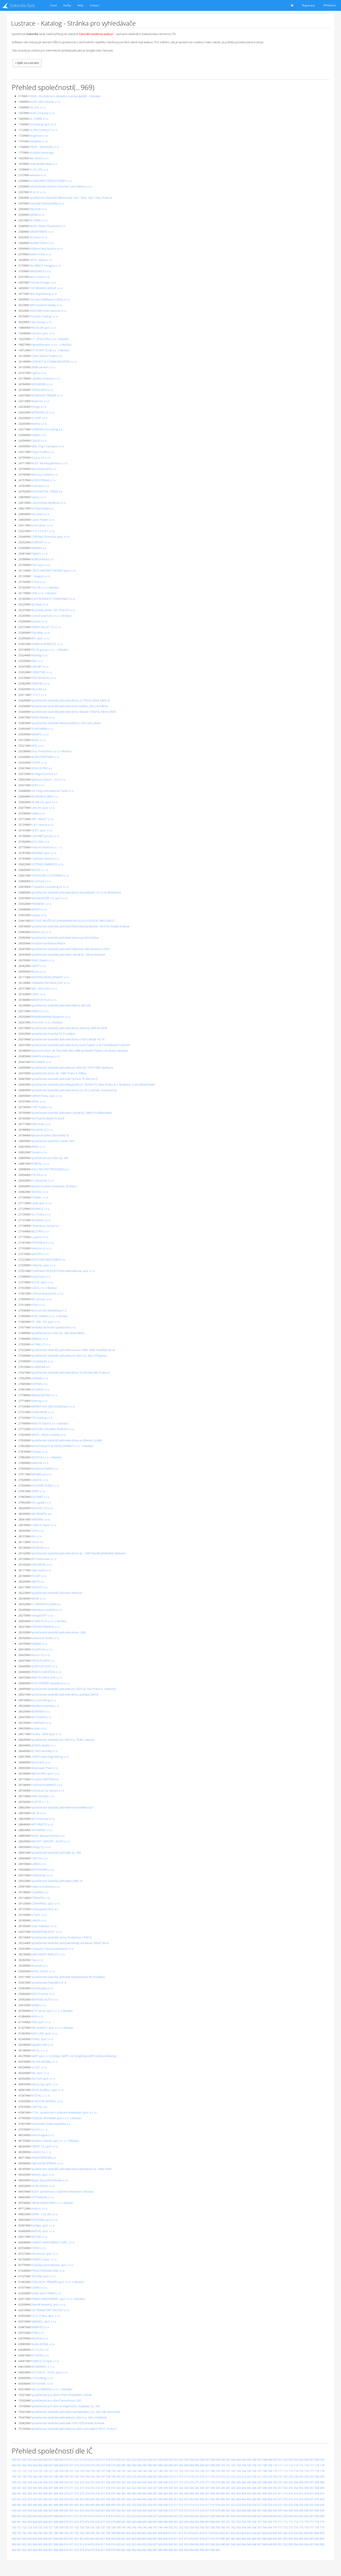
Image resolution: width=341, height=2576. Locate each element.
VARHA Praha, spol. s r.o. (46, 1096)
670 (66, 2522)
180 (14, 2476)
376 (97, 2493)
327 (155, 2488)
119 (322, 2465)
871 (176, 2539)
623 (134, 2516)
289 (269, 2482)
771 (280, 2527)
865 (144, 2539)
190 (66, 2476)
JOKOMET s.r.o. (40, 1497)
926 (149, 2544)
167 (259, 2471)
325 (144, 2488)
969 (61, 2550)
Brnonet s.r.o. (39, 1966)
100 (223, 2465)
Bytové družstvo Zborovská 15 (50, 1135)
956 (306, 2544)
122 (24, 2471)
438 (108, 2499)
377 (102, 2493)
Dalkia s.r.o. (38, 813)
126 (45, 2471)
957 (311, 2544)
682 (129, 2522)
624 (139, 2516)
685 (144, 2522)
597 (311, 2510)
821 (228, 2533)
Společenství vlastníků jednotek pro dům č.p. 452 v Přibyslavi (69, 1356)
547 (50, 2510)
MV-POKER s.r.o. (41, 1717)
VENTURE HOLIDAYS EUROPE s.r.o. (53, 1429)
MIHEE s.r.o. (38, 1598)
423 (29, 2499)
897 (311, 2539)
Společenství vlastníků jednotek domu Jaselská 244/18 (64, 1694)
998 (212, 2550)
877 (207, 2539)
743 (134, 2527)
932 (181, 2544)
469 (269, 2499)
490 (66, 2505)
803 (134, 2533)
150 (170, 2471)
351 (280, 2488)
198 (108, 2476)
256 (97, 2482)
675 (92, 2522)
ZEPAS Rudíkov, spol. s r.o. (47, 2090)
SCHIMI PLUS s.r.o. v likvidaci (49, 1621)
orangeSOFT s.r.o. (42, 1615)
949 (269, 2544)
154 (191, 2471)
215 (196, 2476)
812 (181, 2533)
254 (87, 2482)
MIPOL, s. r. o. (39, 2050)
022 (129, 2460)
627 (155, 2516)
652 (285, 2516)
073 (82, 2465)
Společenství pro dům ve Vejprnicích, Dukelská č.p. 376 (65, 2406)
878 (212, 2539)
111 (280, 2465)
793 (82, 2533)
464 (243, 2499)
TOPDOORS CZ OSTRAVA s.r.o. (50, 875)
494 (87, 2505)
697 (207, 2522)
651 (280, 2516)
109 (269, 2465)
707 (259, 2522)
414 (296, 2493)
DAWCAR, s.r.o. (40, 683)
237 (311, 2476)
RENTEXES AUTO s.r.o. (45, 1999)
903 (29, 2544)
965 (40, 2550)
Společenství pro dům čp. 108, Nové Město (58, 1333)
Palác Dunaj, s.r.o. (41, 322)
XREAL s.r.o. (38, 1101)
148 (160, 2471)
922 (129, 2544)
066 (45, 2465)
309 (61, 2488)
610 (66, 2516)
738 (108, 2527)
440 (118, 2499)
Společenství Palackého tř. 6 (48, 1982)
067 (50, 2465)
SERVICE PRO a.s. (42, 768)
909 (61, 2544)
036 (202, 2460)
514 (191, 2505)
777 (311, 2527)
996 (202, 2550)
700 (223, 2522)
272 (181, 2482)
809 (165, 2533)
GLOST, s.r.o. (39, 2067)
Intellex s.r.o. (39, 435)
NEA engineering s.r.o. (43, 294)
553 (82, 2510)
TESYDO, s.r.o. (40, 1192)
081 (123, 2465)
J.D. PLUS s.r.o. (40, 2350)
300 (14, 2488)
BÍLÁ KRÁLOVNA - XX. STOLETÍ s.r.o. (53, 610)
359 (322, 2488)
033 (186, 2460)
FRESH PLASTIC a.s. (43, 1661)
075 (92, 2465)
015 (92, 2460)
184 (35, 2476)
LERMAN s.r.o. (40, 1378)
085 (144, 2465)
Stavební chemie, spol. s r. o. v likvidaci (55, 2141)
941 (228, 2544)
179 (322, 2471)
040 (223, 2460)
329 (165, 2488)
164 (243, 2471)
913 (82, 2544)
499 (113, 2505)
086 (149, 2465)
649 (269, 2516)
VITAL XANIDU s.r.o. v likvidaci (49, 1316)
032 (181, 2460)
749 (165, 2527)
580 (223, 2510)
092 (181, 2465)
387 (155, 2493)
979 (113, 2550)
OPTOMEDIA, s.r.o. (42, 2197)
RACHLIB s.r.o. (38, 209)
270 (170, 2482)
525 (249, 2505)
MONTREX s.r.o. (41, 1711)
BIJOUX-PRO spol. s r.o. (45, 1773)
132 (76, 2471)
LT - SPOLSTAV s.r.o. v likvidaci (50, 339)
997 (207, 2550)
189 (61, 2476)
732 (76, 2527)
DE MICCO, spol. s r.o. (44, 802)
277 (207, 2482)
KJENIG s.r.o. (37, 215)
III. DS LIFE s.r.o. (39, 169)
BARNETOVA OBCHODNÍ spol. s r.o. (53, 1406)
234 (296, 2476)
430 (66, 2499)
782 (24, 2533)
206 (149, 2476)
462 (233, 2499)
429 (61, 2499)
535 (301, 2505)
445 (144, 2499)
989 (165, 2550)
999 (217, 2550)
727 (50, 2527)
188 (55, 2476)
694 (191, 2522)
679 (113, 2522)
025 (144, 2460)
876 (202, 2539)
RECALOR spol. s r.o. (44, 328)
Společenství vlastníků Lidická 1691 (53, 1141)
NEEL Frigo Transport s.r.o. (48, 446)
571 (176, 2510)
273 (186, 2482)
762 (233, 2527)
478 (316, 2499)
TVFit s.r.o (37, 1531)
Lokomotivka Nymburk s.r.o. (48, 503)
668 (55, 2522)
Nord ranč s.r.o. (41, 1762)
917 (102, 2544)
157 (207, 2471)
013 (82, 2460)
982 (129, 2550)
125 (40, 2471)
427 (50, 2499)
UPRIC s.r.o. (38, 1491)
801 (123, 2533)
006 (45, 2460)
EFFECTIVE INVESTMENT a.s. (48, 1259)
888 (264, 2539)
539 (322, 2505)
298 (316, 2482)
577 (207, 2510)
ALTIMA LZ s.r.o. (41, 1344)
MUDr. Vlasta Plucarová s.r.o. (48, 226)
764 (243, 2527)
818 (212, 2533)
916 (97, 2544)
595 (301, 2510)
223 (238, 2476)
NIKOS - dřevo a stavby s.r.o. (48, 1435)
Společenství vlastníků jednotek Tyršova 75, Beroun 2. (64, 1079)
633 (186, 2516)
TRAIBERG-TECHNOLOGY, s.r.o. (50, 983)
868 (160, 2539)
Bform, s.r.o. (38, 971)
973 (82, 2550)
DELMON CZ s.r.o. (42, 1130)
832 (285, 2533)
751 (176, 2527)
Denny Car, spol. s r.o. (45, 2084)
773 (290, 2527)
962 (24, 2550)
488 (55, 2505)
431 (71, 2499)
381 (123, 2493)
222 (233, 2476)
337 (207, 2488)
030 (170, 2460)
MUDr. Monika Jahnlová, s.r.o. (49, 463)
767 (259, 2527)
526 (254, 2505)
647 (259, 2516)
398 (212, 2493)
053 (290, 2460)
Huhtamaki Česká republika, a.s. (51, 2124)
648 (264, 2516)
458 (212, 2499)
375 (92, 2493)
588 (264, 2510)
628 (160, 2516)
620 (118, 2516)
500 (118, 2505)
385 (144, 2493)
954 (296, 2544)
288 (264, 2482)
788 (55, 2533)
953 (290, 2544)
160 (223, 2471)
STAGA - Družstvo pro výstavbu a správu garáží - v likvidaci (64, 96)
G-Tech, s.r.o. (39, 1915)
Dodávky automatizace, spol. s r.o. (52, 2265)
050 (275, 2460)
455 (196, 2499)
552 (76, 2510)
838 (316, 2533)
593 (290, 2510)
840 (14, 2539)
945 (249, 2544)
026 (149, 2460)
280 (223, 2482)
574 (191, 2510)
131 (71, 2471)
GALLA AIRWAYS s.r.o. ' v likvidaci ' (52, 2389)
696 (202, 2522)
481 (19, 2505)
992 (181, 2550)
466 (254, 2499)
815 (196, 2533)
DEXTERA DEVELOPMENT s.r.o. (50, 977)
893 (290, 2539)
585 (249, 2510)
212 (181, 2476)
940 (223, 2544)
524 (243, 2505)
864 (139, 2539)
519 (217, 2505)
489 (61, 2505)
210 (170, 2476)
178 (316, 2471)
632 (181, 2516)
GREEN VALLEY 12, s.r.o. (46, 627)
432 (76, 2499)
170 (275, 2471)
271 (176, 2482)
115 (301, 2465)
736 (97, 2527)
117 (311, 2465)
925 (144, 2544)
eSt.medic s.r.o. (40, 514)
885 (249, 2539)
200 (118, 2476)
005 (40, 2460)
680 (118, 2522)
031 (176, 2460)
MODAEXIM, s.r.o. (42, 384)
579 (217, 2510)
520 (223, 2505)
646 (254, 2516)
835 (301, 2533)
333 (186, 2488)
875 (196, 2539)
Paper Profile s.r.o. (42, 452)
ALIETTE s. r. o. (40, 1802)
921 (123, 2544)
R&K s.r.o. (37, 661)
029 (165, 2460)
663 (29, 2522)
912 (76, 2544)
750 (170, 2527)
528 (264, 2505)
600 (14, 2516)
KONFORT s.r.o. (41, 542)
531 (280, 2505)
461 (228, 2499)
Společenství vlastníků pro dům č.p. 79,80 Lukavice (62, 1740)
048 (264, 2460)
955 (301, 2544)
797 (102, 2533)
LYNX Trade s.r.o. (41, 1107)
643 (238, 2516)
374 (87, 2493)
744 (139, 2527)
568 (160, 2510)
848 (55, 2539)
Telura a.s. (37, 1542)
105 (249, 2465)
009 (61, 2460)
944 (243, 2544)
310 (66, 2488)
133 (82, 2471)
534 (296, 2505)
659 (322, 2516)
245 (40, 2482)
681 (123, 2522)
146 (149, 2471)
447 (155, 2499)
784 (35, 2533)
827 (259, 2533)
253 (82, 2482)
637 (207, 2516)
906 (45, 2544)
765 (249, 2527)
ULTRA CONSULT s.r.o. (44, 130)
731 (71, 2527)
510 (170, 2505)
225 (249, 2476)
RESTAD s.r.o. (39, 2237)
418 (316, 2493)
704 (243, 2522)
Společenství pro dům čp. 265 (49, 1158)
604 (35, 2516)
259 (113, 2482)
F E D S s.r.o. (39, 695)
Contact (94, 5)
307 (50, 2488)
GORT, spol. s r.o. (42, 830)
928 (160, 2544)
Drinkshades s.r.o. (42, 1988)
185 (40, 2476)
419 (322, 2493)
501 (123, 2505)
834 (296, 2533)
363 (29, 2493)
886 (254, 2539)
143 (134, 2471)
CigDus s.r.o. (39, 373)
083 (134, 2465)
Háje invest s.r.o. (41, 1570)
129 (61, 2471)
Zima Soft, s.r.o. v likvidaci (47, 1022)
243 (29, 2482)
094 (191, 2465)
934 (191, 2544)
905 (40, 2544)
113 (290, 2465)
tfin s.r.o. (36, 1536)
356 (306, 2488)
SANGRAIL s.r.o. (41, 1519)
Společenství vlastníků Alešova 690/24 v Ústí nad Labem (66, 723)
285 (249, 2482)
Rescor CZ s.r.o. (40, 1655)
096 (202, 2465)
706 (254, 2522)
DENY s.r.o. (38, 785)
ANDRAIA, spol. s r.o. (44, 853)
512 (181, 2505)
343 (238, 2488)
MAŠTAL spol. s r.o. (43, 2231)
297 (311, 2482)
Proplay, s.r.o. (39, 1452)
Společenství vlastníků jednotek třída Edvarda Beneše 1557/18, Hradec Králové (80, 926)
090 (170, 2465)
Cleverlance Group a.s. (45, 1226)
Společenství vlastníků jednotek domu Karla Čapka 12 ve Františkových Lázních (80, 1045)
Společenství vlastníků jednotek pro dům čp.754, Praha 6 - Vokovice (73, 1689)
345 (249, 2488)
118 (316, 2465)
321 (123, 2488)
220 (223, 2476)
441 (123, 2499)
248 (55, 2482)
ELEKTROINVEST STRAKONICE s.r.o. (53, 599)
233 (290, 2476)
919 (113, 2544)
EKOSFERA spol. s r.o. (44, 2220)
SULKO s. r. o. (39, 2129)
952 (285, 2544)
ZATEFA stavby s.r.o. (43, 1745)
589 (269, 2510)
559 (113, 2510)
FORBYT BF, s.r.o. (42, 672)
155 (196, 2471)
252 (76, 2482)
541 (19, 2510)
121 (19, 2471)
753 (186, 2527)
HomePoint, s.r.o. (42, 1649)
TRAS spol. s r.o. (41, 2022)
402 (233, 2493)
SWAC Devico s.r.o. (43, 960)
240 (14, 2482)
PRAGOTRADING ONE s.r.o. (48, 2271)
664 (35, 2522)
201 (123, 2476)
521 (228, 2505)
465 (249, 2499)
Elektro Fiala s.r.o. (41, 254)
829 (269, 2533)
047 (259, 2460)
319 (113, 2488)
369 (61, 2493)
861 (123, 2539)
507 (155, 2505)
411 (280, 2493)
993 (186, 2550)
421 (19, 2499)
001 (19, 2460)
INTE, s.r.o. (37, 746)
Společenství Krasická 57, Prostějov (53, 1034)
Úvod (53, 5)
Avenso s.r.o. (39, 424)
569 (165, 2510)
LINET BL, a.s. (39, 2107)
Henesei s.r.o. (38, 175)
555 (92, 2510)
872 (181, 2539)
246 (45, 2482)
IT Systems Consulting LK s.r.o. (50, 887)
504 (139, 2505)
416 (306, 2493)
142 (129, 2471)
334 (191, 2488)
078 (108, 2465)
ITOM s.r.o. (38, 2333)
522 (233, 2505)
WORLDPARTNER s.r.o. (45, 757)
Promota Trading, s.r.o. (44, 316)
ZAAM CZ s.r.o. (40, 1011)
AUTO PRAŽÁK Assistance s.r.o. (50, 1683)
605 (40, 2516)
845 (40, 2539)
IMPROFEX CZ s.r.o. (43, 412)
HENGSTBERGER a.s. (44, 2158)
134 (87, 2471)
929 (165, 2544)
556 (97, 2510)
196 (97, 2476)
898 (316, 2539)
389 (165, 2493)
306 (45, 2488)
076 (97, 2465)
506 (149, 2505)
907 (50, 2544)
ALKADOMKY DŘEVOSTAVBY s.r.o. (51, 181)
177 (311, 2471)
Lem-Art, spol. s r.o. (43, 808)
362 (24, 2493)
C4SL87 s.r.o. (39, 441)
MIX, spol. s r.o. (40, 2073)
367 (50, 2493)
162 (233, 2471)
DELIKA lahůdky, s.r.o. (44, 2062)
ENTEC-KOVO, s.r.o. (43, 1971)
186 (45, 2476)
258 (108, 2482)
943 (238, 2544)
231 (280, 2476)
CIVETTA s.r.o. (39, 1858)
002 (24, 2460)
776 (306, 2527)
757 (207, 2527)
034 (191, 2460)
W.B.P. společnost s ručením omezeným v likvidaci (62, 2191)
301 (19, 2488)
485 (40, 2505)
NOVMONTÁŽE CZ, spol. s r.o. (49, 898)
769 (269, 2527)
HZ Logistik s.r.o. (41, 1502)
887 (259, 2539)
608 (55, 2516)
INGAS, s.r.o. (38, 740)
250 (66, 2482)
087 (155, 2465)
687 (155, 2522)
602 (24, 2516)
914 (87, 2544)
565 (144, 2510)
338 (212, 2488)
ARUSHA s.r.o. (39, 2338)
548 (55, 2510)
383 (134, 2493)
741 (123, 2527)
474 (296, 2499)
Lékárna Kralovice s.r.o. (45, 1886)
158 (212, 2471)
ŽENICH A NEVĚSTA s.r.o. (46, 1672)
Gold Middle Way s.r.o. (44, 164)
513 (186, 2505)
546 (45, 2510)
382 (129, 2493)
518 (212, 2505)
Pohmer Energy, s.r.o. (43, 282)
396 (202, 2493)
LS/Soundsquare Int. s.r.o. (47, 1293)
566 (149, 2510)
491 (71, 2505)
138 (108, 2471)
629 (165, 2516)
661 (19, 2522)
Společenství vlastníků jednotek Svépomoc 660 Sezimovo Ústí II (70, 949)
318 (108, 2488)
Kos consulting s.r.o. (44, 1700)
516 (202, 2505)
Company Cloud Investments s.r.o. (52, 1949)
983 (134, 2550)
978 (108, 2550)
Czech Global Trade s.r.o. (46, 356)
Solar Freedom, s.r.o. (44, 1926)
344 (243, 2488)
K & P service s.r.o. (42, 825)
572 (181, 2510)
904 (35, 2544)
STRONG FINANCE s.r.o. (45, 1627)
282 (233, 2482)
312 (76, 2488)
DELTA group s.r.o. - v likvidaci (50, 649)
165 (249, 2471)
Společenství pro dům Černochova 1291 (56, 2400)
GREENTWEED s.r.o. (42, 232)
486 (45, 2505)
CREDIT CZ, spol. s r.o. (44, 2146)
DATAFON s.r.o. (40, 1548)
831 (280, 2533)
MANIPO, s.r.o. (40, 734)
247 (50, 2482)
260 (118, 2482)
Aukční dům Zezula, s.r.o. (45, 102)
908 (55, 2544)
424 (35, 2499)
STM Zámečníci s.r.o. (44, 678)
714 (296, 2522)
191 (71, 2476)
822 (233, 2533)
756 (202, 2527)
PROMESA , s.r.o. (41, 904)
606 (45, 2516)
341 (228, 2488)
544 (35, 2510)
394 (191, 2493)
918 (108, 2544)
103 (238, 2465)
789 (61, 2533)
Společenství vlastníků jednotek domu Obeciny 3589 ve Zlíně (69, 1028)
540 (14, 2510)
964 (35, 2550)
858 (108, 2539)
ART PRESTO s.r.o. (42, 1824)
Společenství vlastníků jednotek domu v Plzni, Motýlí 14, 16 (67, 1039)
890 (275, 2539)
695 (196, 2522)
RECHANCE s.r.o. (41, 1062)
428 (55, 2499)
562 (129, 2510)
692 (181, 2522)
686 (149, 2522)
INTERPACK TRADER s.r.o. (47, 395)
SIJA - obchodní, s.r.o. (44, 988)
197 (102, 2476)
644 (243, 2516)
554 (87, 2510)
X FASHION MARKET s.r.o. (47, 1785)
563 (134, 2510)
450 (170, 2499)
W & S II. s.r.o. (38, 192)
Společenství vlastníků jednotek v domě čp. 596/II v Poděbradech (71, 1113)
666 (45, 2522)
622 (129, 2516)
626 (149, 2516)
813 (186, 2533)
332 (181, 2488)
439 (113, 2499)
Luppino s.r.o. (40, 1237)
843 (29, 2539)
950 (275, 2544)
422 (24, 2499)
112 (285, 2465)
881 (228, 2539)
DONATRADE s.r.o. (42, 1412)
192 (76, 2476)
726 (45, 2527)
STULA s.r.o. (38, 582)
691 (176, 2522)
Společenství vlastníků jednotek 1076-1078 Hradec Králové (67, 2423)
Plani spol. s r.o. (41, 565)
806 (149, 2533)
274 (191, 2482)
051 (280, 2460)
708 (264, 2522)
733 (82, 2527)
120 (14, 2471)
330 (170, 2488)
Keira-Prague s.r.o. (42, 2135)
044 (243, 2460)
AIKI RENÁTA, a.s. (41, 1514)
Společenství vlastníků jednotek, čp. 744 (56, 1853)
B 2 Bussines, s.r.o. (42, 1180)
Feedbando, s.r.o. (42, 1875)
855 (92, 2539)
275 (196, 2482)
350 (275, 2488)
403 (238, 2493)
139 (113, 2471)
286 (254, 2482)
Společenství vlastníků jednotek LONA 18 (56, 1881)
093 (186, 2465)
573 (186, 2510)
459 (217, 2499)
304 (35, 2488)
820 (223, 2533)
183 (29, 2476)
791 (71, 2533)
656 (306, 2516)
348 (264, 2488)
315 (92, 2488)
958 (316, 2544)
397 (207, 2493)
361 (19, 2493)
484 (35, 2505)
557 (102, 2510)
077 (102, 2465)
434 (87, 2499)
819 (217, 2533)
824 (243, 2533)
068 (55, 2465)
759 (217, 2527)
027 (155, 2460)
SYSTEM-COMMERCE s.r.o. (47, 864)
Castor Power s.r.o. (43, 520)
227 (259, 2476)
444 (139, 2499)
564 (139, 2510)
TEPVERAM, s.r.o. (41, 1830)
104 (243, 2465)
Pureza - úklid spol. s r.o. (46, 1734)
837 (311, 2533)
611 (71, 2516)
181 (19, 2476)
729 (61, 2527)
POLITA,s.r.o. (39, 1175)
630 (170, 2516)
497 (102, 2505)
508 (160, 2505)
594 (296, 2510)
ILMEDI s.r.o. (39, 1864)
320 (118, 2488)
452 (181, 2499)
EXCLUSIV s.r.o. (40, 842)
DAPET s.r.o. (38, 966)
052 (285, 2460)
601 (19, 2516)
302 (24, 2488)
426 (45, 2499)
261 (123, 2482)
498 (108, 2505)
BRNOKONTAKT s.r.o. (44, 1395)
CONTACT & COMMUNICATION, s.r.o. (54, 361)
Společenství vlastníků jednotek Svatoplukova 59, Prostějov (68, 1977)
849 (61, 2539)
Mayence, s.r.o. (40, 401)
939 (217, 2544)
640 (223, 2516)
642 (233, 2516)
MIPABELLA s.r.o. (41, 1474)
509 (165, 2505)
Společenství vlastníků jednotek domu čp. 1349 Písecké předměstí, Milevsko (78, 1553)
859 (113, 2539)
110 (275, 2465)
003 (29, 2460)
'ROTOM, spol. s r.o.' (44, 2276)
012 (76, 2460)
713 (290, 2522)
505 (144, 2505)
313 (82, 2488)
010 (66, 2460)
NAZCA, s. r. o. (39, 870)
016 (97, 2460)
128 (55, 2471)
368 (55, 2493)
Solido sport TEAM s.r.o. (46, 2293)
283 (238, 2482)
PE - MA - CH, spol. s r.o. (46, 1322)
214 (191, 2476)
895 (301, 2539)
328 (160, 2488)
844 (35, 2539)
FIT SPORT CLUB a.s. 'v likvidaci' (50, 350)
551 (71, 2510)
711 (280, 2522)
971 (71, 2550)
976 (97, 2550)
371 (71, 2493)
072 (76, 2465)
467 (259, 2499)
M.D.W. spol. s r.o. (42, 1282)
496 (97, 2505)
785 (40, 2533)
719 (322, 2522)
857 (102, 2539)
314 (87, 2488)
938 (212, 2544)
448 (160, 2499)
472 (285, 2499)
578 (212, 2510)
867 (155, 2539)
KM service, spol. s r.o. (45, 2254)
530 (275, 2505)
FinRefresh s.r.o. (41, 1723)
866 (149, 2539)
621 (123, 2516)
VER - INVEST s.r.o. (42, 819)
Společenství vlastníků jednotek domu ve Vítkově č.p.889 (66, 1440)
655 (301, 2516)
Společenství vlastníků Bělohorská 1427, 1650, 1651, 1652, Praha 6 (71, 198)
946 (254, 2544)
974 (87, 2550)
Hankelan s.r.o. (39, 141)
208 (160, 2476)
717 (311, 2522)
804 (139, 2533)
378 (108, 2493)
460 (223, 2499)
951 (280, 2544)
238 (316, 2476)
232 (285, 2476)
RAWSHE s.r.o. (40, 1463)
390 (170, 2493)
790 (66, 2533)
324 (139, 2488)
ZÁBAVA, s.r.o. (40, 1339)
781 (19, 2533)
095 (196, 2465)
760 (223, 2527)
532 (285, 2505)
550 (66, 2510)
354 (296, 2488)
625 (144, 2516)
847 (50, 2539)
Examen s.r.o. (39, 621)
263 (134, 2482)
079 (113, 2465)
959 (322, 2544)
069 (61, 2465)
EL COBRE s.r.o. (39, 119)
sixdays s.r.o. (39, 915)
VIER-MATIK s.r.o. (41, 1564)
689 (165, 2522)
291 (280, 2482)
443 (134, 2499)
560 (118, 2510)
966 (45, 2550)
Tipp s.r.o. (37, 1960)
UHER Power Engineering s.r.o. (50, 1757)
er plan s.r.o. (39, 1728)
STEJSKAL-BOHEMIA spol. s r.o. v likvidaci (56, 2118)
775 (301, 2527)
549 (61, 2510)
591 (280, 2510)
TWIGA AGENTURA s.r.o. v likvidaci (52, 2203)
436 (97, 2499)
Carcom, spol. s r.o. (43, 333)
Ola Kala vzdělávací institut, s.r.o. (50, 299)
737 (102, 2527)
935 (196, 2544)
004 (35, 2460)
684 (139, 2522)
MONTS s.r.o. (39, 909)
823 (238, 2533)
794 (87, 2533)
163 (238, 2471)
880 (223, 2539)
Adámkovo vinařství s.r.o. (46, 1610)
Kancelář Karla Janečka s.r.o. (47, 203)
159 (217, 2471)
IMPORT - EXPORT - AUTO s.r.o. (50, 1841)
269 (165, 2482)
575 (196, 2510)
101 (228, 2465)
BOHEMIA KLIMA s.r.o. (45, 796)
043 (238, 2460)
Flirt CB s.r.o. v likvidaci (45, 587)
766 (254, 2527)
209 (165, 2476)
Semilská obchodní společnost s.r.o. (53, 1327)
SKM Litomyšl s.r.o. (43, 1796)
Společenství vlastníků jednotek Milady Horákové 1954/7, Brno (70, 1943)
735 (92, 2527)
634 (191, 2516)
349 (269, 2488)
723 (29, 2527)
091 (176, 2465)
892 (285, 2539)
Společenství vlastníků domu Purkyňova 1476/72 (61, 1937)
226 (254, 2476)
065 (40, 2465)
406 (254, 2493)
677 (102, 2522)
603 (29, 2516)
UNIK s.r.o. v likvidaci (44, 593)
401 (228, 2493)
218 (212, 2476)
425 (40, 2499)
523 (238, 2505)
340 (223, 2488)
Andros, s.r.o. (39, 2208)
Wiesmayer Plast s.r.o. (45, 1768)
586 (254, 2510)
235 (301, 2476)
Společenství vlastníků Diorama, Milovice (56, 1593)
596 (306, 2510)
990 (170, 2550)
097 (207, 2465)
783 (29, 2533)
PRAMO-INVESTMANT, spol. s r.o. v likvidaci (58, 2299)
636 (202, 2516)
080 (118, 2465)
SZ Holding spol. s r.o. (43, 124)
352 (285, 2488)
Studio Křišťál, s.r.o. (43, 2344)
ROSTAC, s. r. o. (40, 2095)
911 (71, 2544)
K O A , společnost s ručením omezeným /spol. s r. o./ (64, 2112)
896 (306, 2539)
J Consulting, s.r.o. (42, 2378)
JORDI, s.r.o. (38, 994)
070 (66, 2465)
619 (113, 2516)
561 (123, 2510)
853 (82, 2539)
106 (254, 2465)
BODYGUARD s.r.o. (43, 1869)
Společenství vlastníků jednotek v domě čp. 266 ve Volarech (68, 954)
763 (238, 2527)
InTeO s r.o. (38, 1305)
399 (217, 2493)
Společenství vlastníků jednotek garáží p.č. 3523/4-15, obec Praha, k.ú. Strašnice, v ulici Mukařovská (93, 1084)
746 (149, 2527)
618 (108, 2516)
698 (212, 2522)
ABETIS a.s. (38, 1581)
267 (155, 2482)
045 (249, 2460)
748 (160, 2527)
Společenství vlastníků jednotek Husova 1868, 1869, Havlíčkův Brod (73, 1350)
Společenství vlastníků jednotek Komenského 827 (62, 1807)
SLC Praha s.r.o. (41, 1214)
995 (196, 2550)
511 (176, 2505)
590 (275, 2510)
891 (280, 2539)
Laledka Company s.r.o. (45, 378)
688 (160, 2522)
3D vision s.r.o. (39, 237)
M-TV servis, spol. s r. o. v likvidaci (52, 2011)
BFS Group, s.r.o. (41, 1299)
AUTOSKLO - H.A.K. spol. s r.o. (50, 2372)
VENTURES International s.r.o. (48, 311)
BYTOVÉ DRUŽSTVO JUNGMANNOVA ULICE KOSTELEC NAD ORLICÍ (72, 921)
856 (97, 2539)
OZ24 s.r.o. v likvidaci (44, 1288)
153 (186, 2471)
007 (50, 2460)
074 (87, 2465)
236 (306, 2476)
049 (269, 2460)
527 (259, 2505)
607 (50, 2516)
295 (301, 2482)
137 (102, 2471)
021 (123, 2460)
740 (118, 2527)
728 (55, 2527)
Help (80, 5)
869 (165, 2539)
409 (269, 2493)
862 (129, 2539)
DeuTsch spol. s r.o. (43, 2078)
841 (19, 2539)
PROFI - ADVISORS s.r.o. (44, 147)
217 (207, 2476)
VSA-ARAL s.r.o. (40, 633)
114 (296, 2465)
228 (264, 2476)
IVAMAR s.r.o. (39, 1644)
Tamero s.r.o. (39, 1152)
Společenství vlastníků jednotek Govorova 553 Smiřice (65, 938)
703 (238, 2522)
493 (82, 2505)
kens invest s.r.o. (40, 277)
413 (290, 2493)
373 (82, 2493)
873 (186, 2539)
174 (296, 2471)
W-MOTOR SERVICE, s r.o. (47, 2101)
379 (113, 2493)
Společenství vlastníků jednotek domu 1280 (58, 1632)
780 (14, 2533)
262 (129, 2482)
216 (202, 2476)
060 (14, 2465)
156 (202, 2471)
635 (196, 2516)
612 (76, 2516)
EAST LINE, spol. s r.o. (44, 2033)
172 (285, 2471)
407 (259, 2493)
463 (238, 2499)
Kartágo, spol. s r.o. (43, 2225)
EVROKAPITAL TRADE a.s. (47, 491)
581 (228, 2510)
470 (275, 2499)
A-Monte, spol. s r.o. (43, 1265)
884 (243, 2539)
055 (301, 2460)
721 (19, 2527)
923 (134, 2544)
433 (82, 2499)
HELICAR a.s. (39, 689)
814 (191, 2533)
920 (118, 2544)
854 (87, 2539)
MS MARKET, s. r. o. (43, 2367)
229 (269, 2476)
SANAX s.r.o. (38, 2005)
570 (170, 2510)
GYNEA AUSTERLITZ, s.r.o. (47, 644)
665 (40, 2522)
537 (311, 2505)
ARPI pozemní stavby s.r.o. (46, 305)
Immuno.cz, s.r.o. (41, 1248)
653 (290, 2516)
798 (108, 2533)
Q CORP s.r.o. (39, 418)
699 (217, 2522)
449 (165, 2499)
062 (24, 2465)
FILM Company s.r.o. (42, 113)
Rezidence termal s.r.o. (45, 1706)
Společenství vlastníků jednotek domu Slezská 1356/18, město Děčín (73, 712)
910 (66, 2544)
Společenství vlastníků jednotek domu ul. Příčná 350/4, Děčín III (70, 700)
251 (71, 2482)
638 (212, 2516)
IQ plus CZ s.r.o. (41, 457)
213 (186, 2476)
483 (29, 2505)
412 (285, 2493)
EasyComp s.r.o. (41, 1276)
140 (118, 2471)
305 (40, 2488)
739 (113, 2527)
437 (102, 2499)
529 (269, 2505)
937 (207, 2544)
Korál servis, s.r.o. (42, 525)
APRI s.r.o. (37, 2016)
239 (322, 2476)
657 (311, 2516)
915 (92, 2544)
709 (269, 2522)
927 (155, 2544)
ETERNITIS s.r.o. (40, 1898)
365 (40, 2493)
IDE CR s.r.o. (38, 1813)
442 (129, 2499)
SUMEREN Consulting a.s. (47, 429)
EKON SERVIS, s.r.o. (43, 2186)
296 (306, 2482)
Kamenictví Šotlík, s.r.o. (45, 1638)
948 (264, 2544)
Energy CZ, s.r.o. (41, 1847)
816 (202, 2533)
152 (181, 2471)
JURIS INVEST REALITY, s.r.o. (48, 1954)
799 (113, 2533)
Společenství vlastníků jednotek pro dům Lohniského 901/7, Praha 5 (74, 2429)
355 (301, 2488)
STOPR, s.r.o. (39, 762)
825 (249, 2533)
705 (249, 2522)
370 (66, 2493)
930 (170, 2544)
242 (24, 2482)
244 (35, 2482)
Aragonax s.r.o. (39, 136)
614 (87, 2516)
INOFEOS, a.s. (39, 1587)
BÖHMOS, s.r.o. (40, 1209)
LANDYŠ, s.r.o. (40, 1480)
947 (259, 2544)
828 (264, 2533)
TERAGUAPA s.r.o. (42, 390)
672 (76, 2522)
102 (233, 2465)
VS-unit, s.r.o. (38, 107)
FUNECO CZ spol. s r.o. (45, 2361)
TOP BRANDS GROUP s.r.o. (46, 288)
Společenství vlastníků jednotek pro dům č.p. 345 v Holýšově (69, 2417)
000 (14, 2460)
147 (155, 2471)
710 (275, 2522)
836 (306, 2533)
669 (61, 2522)
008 (55, 2460)
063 (29, 2465)
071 (71, 2465)
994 (191, 2550)
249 (61, 2482)
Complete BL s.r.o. (42, 1361)
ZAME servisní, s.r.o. (43, 367)
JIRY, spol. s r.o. (40, 638)
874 (191, 2539)
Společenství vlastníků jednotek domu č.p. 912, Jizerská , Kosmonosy (74, 1090)
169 (269, 2471)
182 (24, 2476)
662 (24, 2522)
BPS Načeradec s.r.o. (44, 1559)
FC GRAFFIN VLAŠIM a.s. (46, 1604)
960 (14, 2550)
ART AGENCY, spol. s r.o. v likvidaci (52, 2028)
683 (134, 2522)
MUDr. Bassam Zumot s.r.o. (48, 1836)
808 (160, 2533)
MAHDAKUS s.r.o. (40, 271)
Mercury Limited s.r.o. (44, 474)
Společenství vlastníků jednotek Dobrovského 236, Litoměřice (69, 706)
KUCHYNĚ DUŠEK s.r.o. (45, 1485)
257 (102, 2482)
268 (160, 2482)
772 (285, 2527)
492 (76, 2505)
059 (322, 2460)
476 (306, 2499)
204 (139, 2476)
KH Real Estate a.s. (42, 508)
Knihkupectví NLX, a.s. (45, 1909)
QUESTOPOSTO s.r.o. (44, 1666)
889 (269, 2539)
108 (264, 2465)
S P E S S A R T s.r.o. (43, 531)
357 (311, 2488)
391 (176, 2493)
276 (202, 2482)
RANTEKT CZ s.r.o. (42, 1508)
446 (149, 2499)
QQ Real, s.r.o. (40, 604)
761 (228, 2527)
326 (149, 2488)
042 (233, 2460)
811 (176, 2533)
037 (207, 2460)
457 (207, 2499)
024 (139, 2460)
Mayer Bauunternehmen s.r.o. (50, 2180)
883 (238, 2539)
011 (71, 2460)
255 (92, 2482)
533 (290, 2505)
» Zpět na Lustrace (27, 63)
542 (24, 2510)
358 (316, 2488)
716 (306, 2522)
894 (296, 2539)
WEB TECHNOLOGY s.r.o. (46, 1677)
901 (19, 2544)
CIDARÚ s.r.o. (39, 2287)
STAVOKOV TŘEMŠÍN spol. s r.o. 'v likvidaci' (58, 2282)
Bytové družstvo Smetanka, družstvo (54, 1186)
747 (155, 2527)
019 (113, 2460)
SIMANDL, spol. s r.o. (44, 2321)
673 (82, 2522)
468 (264, 2499)
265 (144, 2482)
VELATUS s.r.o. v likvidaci (46, 1457)
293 (290, 2482)
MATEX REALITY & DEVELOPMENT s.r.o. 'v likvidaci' (62, 1446)
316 (97, 2488)
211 (176, 2476)
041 (228, 2460)
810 (170, 2533)
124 (35, 2471)
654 (296, 2516)
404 (243, 2493)
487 (50, 2505)
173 (290, 2471)
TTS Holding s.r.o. (42, 1418)
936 (202, 2544)
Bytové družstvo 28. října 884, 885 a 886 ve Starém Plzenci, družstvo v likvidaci (79, 1051)
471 (280, 2499)
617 (102, 2516)
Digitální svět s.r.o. (42, 2045)
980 (118, 2550)
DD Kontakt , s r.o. (42, 2383)
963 (29, 2550)
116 (306, 2465)
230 (275, 2476)
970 (66, 2550)
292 (285, 2482)
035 (196, 2460)
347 (259, 2488)
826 (254, 2533)
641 (228, 2516)
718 (316, 2522)
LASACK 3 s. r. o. (41, 2152)
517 (207, 2505)
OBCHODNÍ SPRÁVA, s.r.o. (47, 2163)
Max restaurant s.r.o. (44, 469)
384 (139, 2493)
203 (134, 2476)
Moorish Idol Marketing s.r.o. (49, 1310)
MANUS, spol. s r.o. (43, 2175)
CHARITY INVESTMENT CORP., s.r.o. (53, 2242)
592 (285, 2510)
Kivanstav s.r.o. (40, 486)
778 (316, 2527)
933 (186, 2544)
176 (306, 2471)
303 (29, 2488)
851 (71, 2539)
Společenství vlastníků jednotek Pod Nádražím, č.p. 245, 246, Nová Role (75, 2412)
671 (71, 2522)
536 (306, 2505)
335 (196, 2488)
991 (176, 2550)
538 (316, 2505)
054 (296, 2460)
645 (249, 2516)
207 (155, 2476)
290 (275, 2482)
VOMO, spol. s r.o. (42, 2039)
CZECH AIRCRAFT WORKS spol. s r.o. (54, 570)
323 (134, 2488)
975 (92, 2550)
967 (50, 2550)
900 (14, 2544)
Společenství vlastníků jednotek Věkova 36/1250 (61, 1005)
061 (19, 2465)
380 (118, 2493)
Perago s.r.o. (39, 407)
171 (280, 2471)
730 (66, 2527)
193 (82, 2476)
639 (217, 2516)
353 (290, 2488)
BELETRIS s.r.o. (40, 1231)
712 (285, 2522)
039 (217, 2460)
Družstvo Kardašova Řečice (48, 943)
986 (149, 2550)
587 (259, 2510)
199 (113, 2476)
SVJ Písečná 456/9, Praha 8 (47, 1118)
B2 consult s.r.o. (41, 881)
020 (118, 2460)
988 (160, 2550)
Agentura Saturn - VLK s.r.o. (48, 779)
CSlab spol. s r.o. (41, 1203)
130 (66, 2471)
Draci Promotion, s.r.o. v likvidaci (51, 751)
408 (264, 2493)
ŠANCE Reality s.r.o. (43, 717)
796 (97, 2533)
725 (40, 2527)
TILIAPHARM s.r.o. (42, 729)
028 (160, 2460)
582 (233, 2510)
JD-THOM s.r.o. (40, 2355)
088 (160, 2465)
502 (129, 2505)
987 (155, 2550)
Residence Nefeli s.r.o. (45, 1468)
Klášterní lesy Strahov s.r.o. (46, 248)
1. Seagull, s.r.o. (40, 576)
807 (155, 2533)
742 (129, 2527)
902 (24, 2544)
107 (259, 2465)
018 (108, 2460)
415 (301, 2493)
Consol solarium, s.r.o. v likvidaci (51, 616)
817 (207, 2533)
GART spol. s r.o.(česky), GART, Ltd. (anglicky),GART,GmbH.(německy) (74, 2056)
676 (97, 2522)
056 (306, 2460)
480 (14, 2505)
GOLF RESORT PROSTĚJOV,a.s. (50, 1169)
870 (170, 2539)
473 (290, 2499)
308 (55, 2488)
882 (233, 2539)
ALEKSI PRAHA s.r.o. (43, 480)
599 (322, 2510)
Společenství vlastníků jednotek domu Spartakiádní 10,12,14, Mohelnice (76, 892)
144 (139, 2471)
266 (149, 2482)
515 (196, 2505)
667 (50, 2522)
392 (181, 2493)
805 (144, 2533)
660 (14, 2522)
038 (212, 2460)
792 (76, 2533)
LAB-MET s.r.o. (40, 666)
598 (316, 2510)
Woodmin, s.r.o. (41, 1220)
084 (139, 2465)
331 (176, 2488)
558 (108, 2510)
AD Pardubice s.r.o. (43, 1819)
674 (87, 2522)
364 (35, 2493)
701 (228, 2522)
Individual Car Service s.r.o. (48, 1790)
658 (316, 2516)
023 (134, 2460)
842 (24, 2539)
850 (66, 2539)
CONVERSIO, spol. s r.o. (45, 1903)
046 (254, 2460)
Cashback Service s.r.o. (45, 858)
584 (243, 2510)
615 (92, 2516)
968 (55, 2550)
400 (223, 2493)
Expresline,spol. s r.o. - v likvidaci (51, 344)
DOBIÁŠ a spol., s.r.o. (44, 2259)
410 (275, 2493)
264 (139, 2482)
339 (217, 2488)
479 (322, 2499)
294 (296, 2482)
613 (82, 2516)
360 (14, 2493)
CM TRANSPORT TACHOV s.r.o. (50, 2310)
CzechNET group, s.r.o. (45, 836)
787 (50, 2533)
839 (322, 2533)
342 (233, 2488)
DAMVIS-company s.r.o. (45, 1056)
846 (45, 2539)
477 (311, 2499)
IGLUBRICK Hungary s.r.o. (46, 265)
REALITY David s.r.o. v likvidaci (49, 1423)
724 (35, 2527)
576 (202, 2510)
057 (311, 2460)
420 (14, 2499)
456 (202, 2499)
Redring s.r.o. (39, 1401)
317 (102, 2488)
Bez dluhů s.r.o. (39, 158)
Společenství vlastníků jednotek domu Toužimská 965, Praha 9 (70, 1372)
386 (149, 2493)
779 (322, 2527)
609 (61, 2516)
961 (19, 2550)
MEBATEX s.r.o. (40, 2327)
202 (129, 2476)
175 (301, 2471)
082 (129, 2465)
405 (249, 2493)
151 (176, 2471)
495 (92, 2505)
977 (102, 2550)
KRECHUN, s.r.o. (41, 1124)
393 (186, 2493)
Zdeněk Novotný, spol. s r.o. (48, 2304)
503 (134, 2505)
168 (264, 2471)
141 (123, 2471)
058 (316, 2460)
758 (212, 2527)
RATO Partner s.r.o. (43, 1994)
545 (40, 2510)
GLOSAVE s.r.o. (40, 1389)
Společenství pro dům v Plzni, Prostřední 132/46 (61, 2395)
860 (118, 2539)
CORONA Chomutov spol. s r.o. (50, 537)
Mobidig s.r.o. (39, 655)
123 (29, 2471)
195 (92, 2476)
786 (45, 2533)
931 (176, 2544)
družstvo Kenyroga (41, 152)
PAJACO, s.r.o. (39, 553)
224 (243, 2476)
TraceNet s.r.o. (40, 1892)
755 (196, 2527)
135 (92, 2471)
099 (217, 2465)
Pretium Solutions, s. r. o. (46, 847)
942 (233, 2544)
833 (290, 2533)
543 (29, 2510)
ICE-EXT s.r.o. (39, 1576)
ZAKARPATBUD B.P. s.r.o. (46, 1932)
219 (217, 2476)
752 (181, 2527)
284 (243, 2482)
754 (191, 2527)
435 (92, 2499)
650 (275, 2516)
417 (311, 2493)
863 (134, 2539)
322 (129, 2488)
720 (14, 2527)
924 (139, 2544)
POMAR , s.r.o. (40, 1197)
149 (165, 2471)
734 (87, 2527)
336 (202, 2488)
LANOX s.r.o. (39, 1920)
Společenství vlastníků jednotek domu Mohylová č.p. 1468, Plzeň (71, 2169)
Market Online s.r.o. (42, 243)
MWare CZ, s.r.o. (41, 932)
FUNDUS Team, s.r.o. (44, 1525)
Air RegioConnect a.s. (44, 774)
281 (228, 2482)
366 (45, 2493)
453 (186, 2499)
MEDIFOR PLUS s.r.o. (44, 1000)
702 (233, 2522)
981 (123, 2550)
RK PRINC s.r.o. (39, 220)
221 (228, 2476)
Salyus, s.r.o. (39, 497)
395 (196, 2493)
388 (160, 2493)
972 (76, 2550)
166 (254, 2471)
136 (97, 2471)
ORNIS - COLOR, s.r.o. (44, 2214)
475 (301, 2499)
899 (322, 2539)
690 (170, 2522)
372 (76, 2493)
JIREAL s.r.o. (38, 1147)
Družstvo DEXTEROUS (45, 1779)
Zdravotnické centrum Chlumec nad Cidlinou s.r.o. (61, 186)
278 (212, 2482)
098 (212, 2465)
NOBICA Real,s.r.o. (42, 559)
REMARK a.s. (39, 548)
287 (259, 2482)
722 (24, 2527)
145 (144, 2471)
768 (264, 2527)
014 (87, 2460)
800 (118, 2533)
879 (217, 2539)
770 (275, 2527)
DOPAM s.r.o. (39, 1384)
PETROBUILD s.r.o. (42, 1243)
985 (144, 2550)
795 (92, 2533)
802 (129, 2533)
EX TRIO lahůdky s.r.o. (44, 1751)
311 (71, 2488)
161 (228, 2471)
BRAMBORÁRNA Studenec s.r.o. (51, 1017)
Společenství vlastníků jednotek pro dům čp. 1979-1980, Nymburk (72, 1067)
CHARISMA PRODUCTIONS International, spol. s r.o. (63, 1271)
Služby (67, 5)
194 (87, 2476)
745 (144, 2527)
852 (76, 2539)
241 (19, 2482)
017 (102, 2460)
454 (191, 2499)
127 (50, 2471)
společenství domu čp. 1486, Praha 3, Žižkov (58, 1073)
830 (275, 2533)
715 (301, 2522)
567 (155, 2510)
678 (108, 2522)
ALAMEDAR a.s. (40, 1367)
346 (254, 2488)
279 (217, 2482)
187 (50, 2476)
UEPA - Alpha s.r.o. (41, 260)
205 (144, 2476)
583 (238, 2510)
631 (176, 2516)
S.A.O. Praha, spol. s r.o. (46, 2316)
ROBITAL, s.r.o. (40, 1163)
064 (35, 2465)
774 (296, 2527)
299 (322, 2482)
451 (176, 2499)
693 (186, 2522)
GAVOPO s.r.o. (40, 1254)
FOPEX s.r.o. (38, 2248)
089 (165, 2465)
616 (97, 2516)
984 (139, 2550)
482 (24, 2505)
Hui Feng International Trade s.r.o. (52, 791)
